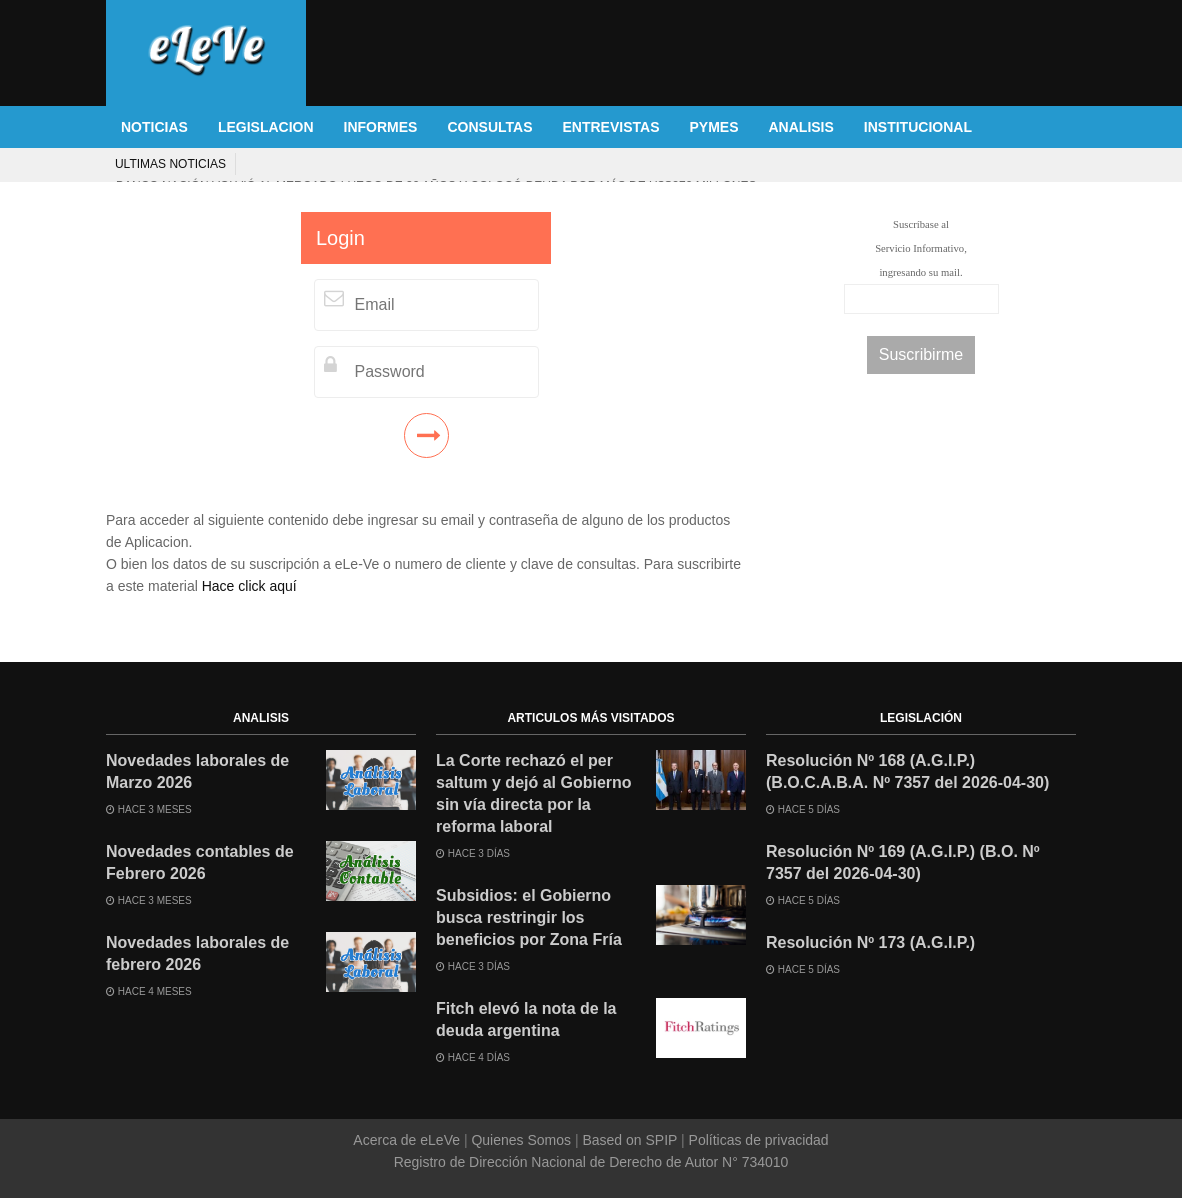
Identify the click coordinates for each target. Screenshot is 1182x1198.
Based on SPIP (630, 1140)
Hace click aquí (249, 586)
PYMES (713, 127)
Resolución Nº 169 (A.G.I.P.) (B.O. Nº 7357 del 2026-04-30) (903, 862)
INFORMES (381, 127)
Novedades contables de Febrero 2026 (200, 862)
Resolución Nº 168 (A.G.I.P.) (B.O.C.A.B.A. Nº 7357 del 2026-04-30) (907, 771)
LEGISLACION (266, 127)
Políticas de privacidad (757, 1140)
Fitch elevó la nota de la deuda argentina (526, 1019)
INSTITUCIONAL (918, 127)
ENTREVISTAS (611, 127)
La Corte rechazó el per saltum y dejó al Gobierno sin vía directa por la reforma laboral (534, 793)
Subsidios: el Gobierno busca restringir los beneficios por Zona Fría (529, 917)
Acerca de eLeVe (408, 1140)
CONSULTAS (489, 127)
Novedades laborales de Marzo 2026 (197, 771)
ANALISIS (801, 127)
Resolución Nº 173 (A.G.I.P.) (870, 942)
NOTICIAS (154, 127)
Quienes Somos (521, 1140)
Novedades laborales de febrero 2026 (197, 953)
